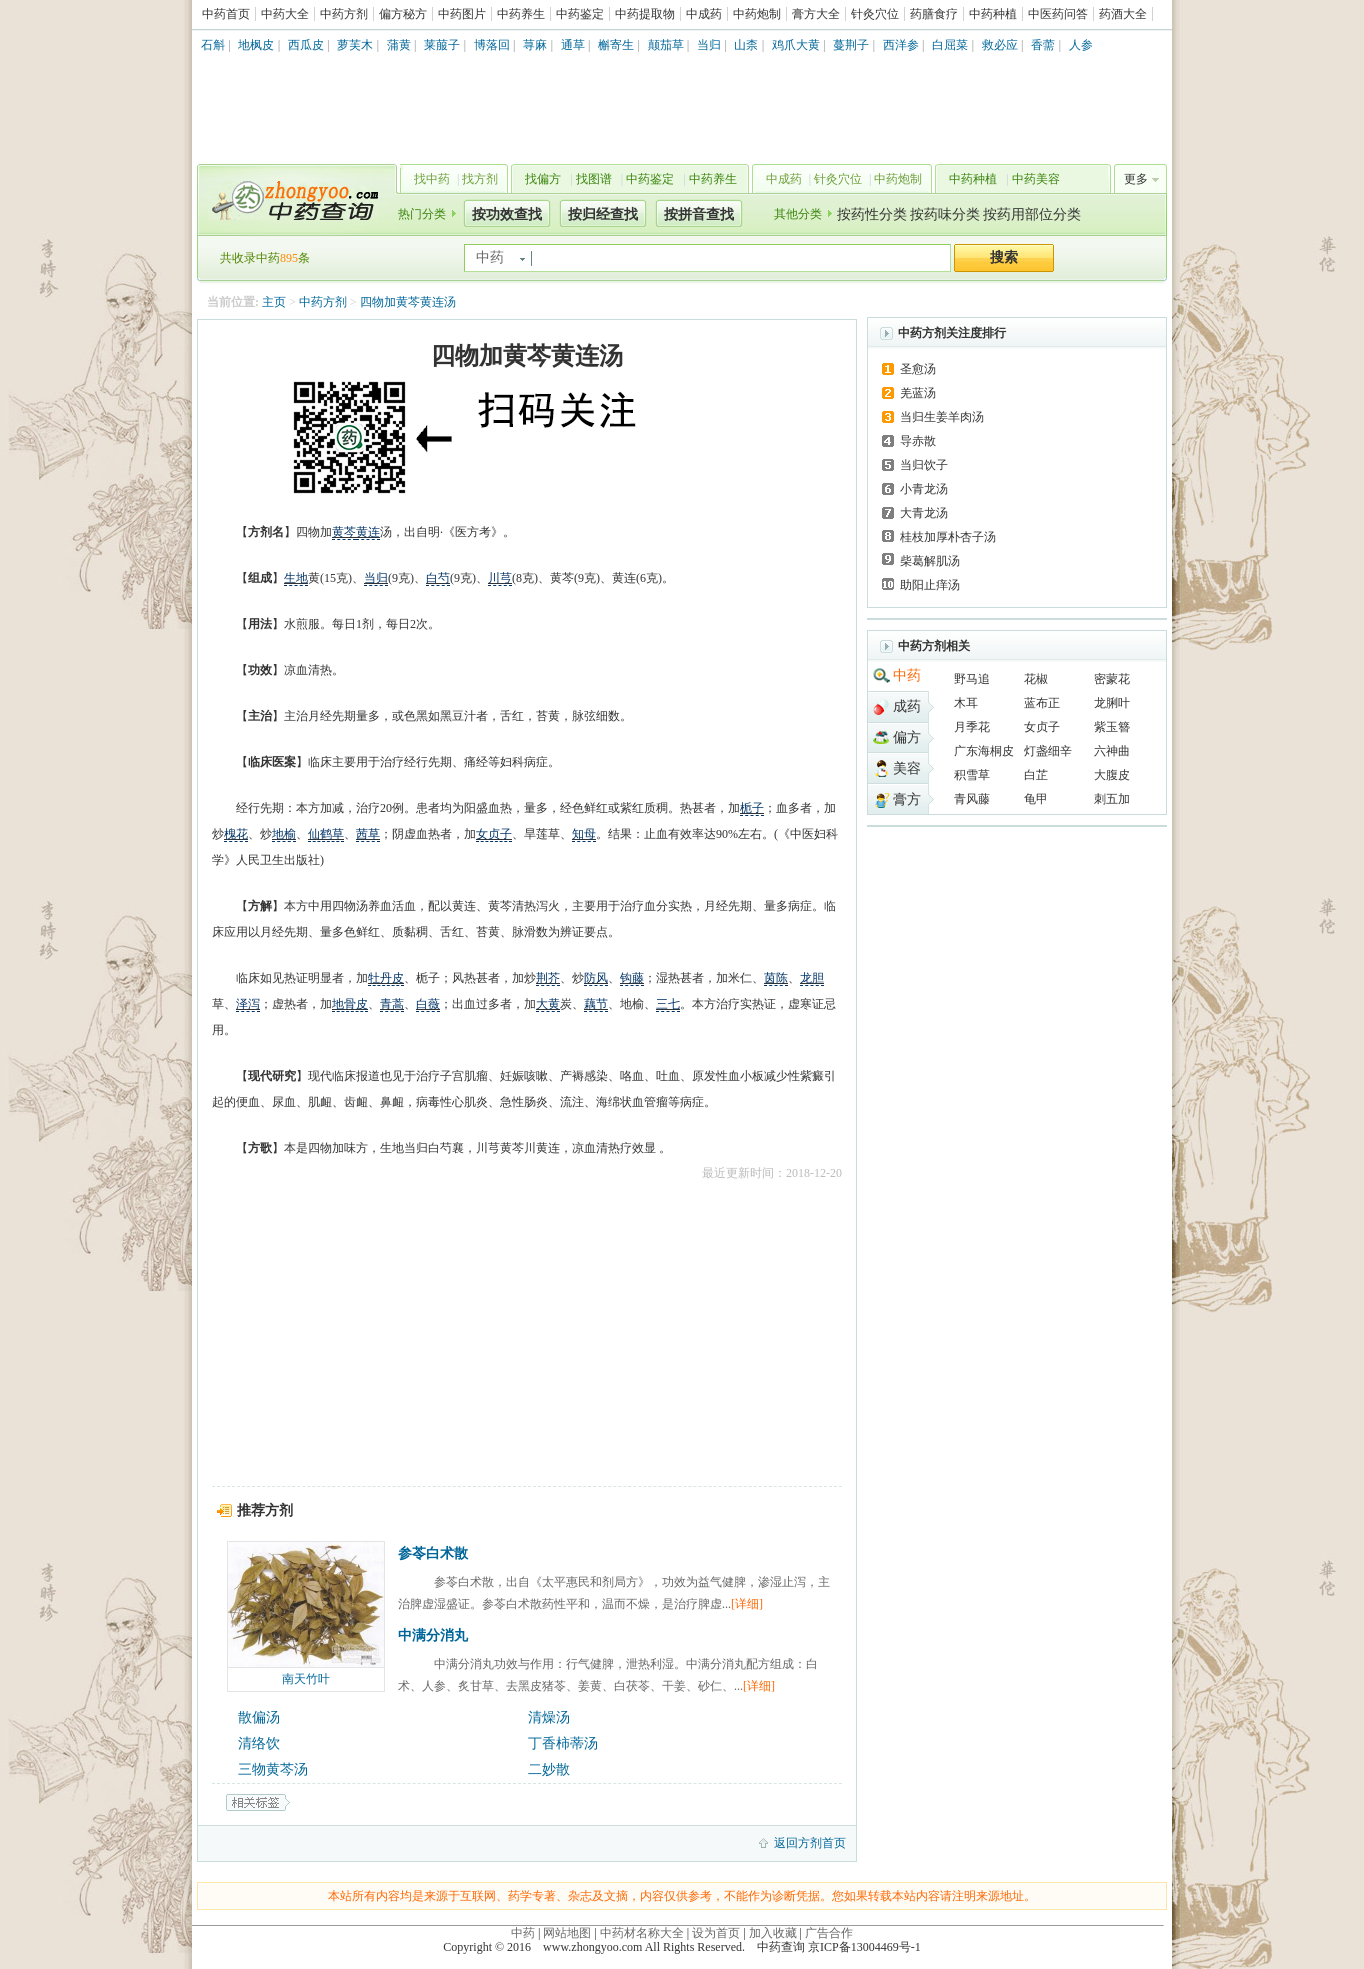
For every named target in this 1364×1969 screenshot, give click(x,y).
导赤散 (918, 441)
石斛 (213, 45)
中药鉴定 (580, 14)
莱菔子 (442, 45)
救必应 (1000, 45)
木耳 (966, 703)
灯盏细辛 (1048, 751)
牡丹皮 (386, 978)
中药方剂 (344, 14)
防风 (596, 978)
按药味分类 (945, 214)
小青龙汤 (924, 489)
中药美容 (1036, 179)
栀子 (752, 808)
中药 (907, 675)
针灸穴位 (875, 14)
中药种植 (993, 14)
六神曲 (1112, 751)
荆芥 (548, 978)
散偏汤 (259, 1717)
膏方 (907, 799)
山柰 (746, 45)
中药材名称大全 (642, 1933)
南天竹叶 (306, 1679)
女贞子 (494, 834)
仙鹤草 (326, 834)
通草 (573, 45)
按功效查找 (507, 214)
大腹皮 (1112, 775)
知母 (584, 834)
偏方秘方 (403, 14)
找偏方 (543, 179)
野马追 (972, 679)
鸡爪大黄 (796, 45)
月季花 (972, 727)
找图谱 (594, 179)
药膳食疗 (934, 14)
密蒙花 (1112, 679)
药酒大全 (1123, 14)
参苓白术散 (433, 1553)
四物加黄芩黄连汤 (408, 302)
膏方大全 (816, 14)
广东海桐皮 (984, 751)
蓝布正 (1042, 703)
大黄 (548, 1004)
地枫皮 (256, 45)
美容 (907, 768)
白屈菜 (950, 45)
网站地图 (567, 1933)
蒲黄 (399, 45)
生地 (296, 578)
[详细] (747, 1604)
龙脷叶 (1112, 703)
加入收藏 (773, 1933)
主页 (274, 302)
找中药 (432, 179)
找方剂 (480, 179)
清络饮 (259, 1743)
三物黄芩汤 (273, 1769)
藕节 (596, 1004)
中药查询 (293, 200)
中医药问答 (1058, 14)
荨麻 (535, 45)
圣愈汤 (918, 369)
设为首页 (716, 1933)
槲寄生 (616, 45)
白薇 (428, 1004)
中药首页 (226, 14)
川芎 (500, 578)
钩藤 (632, 978)
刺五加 (1112, 799)
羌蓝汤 (918, 393)
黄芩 (344, 532)
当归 (709, 45)
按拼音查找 (699, 214)
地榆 (284, 834)
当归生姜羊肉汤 (942, 417)
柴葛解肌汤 (930, 561)
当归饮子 (924, 465)
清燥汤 (549, 1717)
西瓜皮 (306, 45)
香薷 (1043, 45)
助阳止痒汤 (930, 585)
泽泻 (248, 1004)
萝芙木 (355, 45)
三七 (668, 1004)
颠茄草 (666, 45)
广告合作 (829, 1933)
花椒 (1036, 679)
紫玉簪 (1112, 727)
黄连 (368, 532)
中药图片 (462, 14)
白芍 (438, 578)
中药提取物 (645, 14)
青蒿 (392, 1004)
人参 (1081, 45)
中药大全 (285, 14)
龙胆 (812, 978)
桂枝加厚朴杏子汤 (948, 537)
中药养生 (521, 14)
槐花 (236, 834)
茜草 (368, 834)
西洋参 (901, 45)
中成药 (704, 14)
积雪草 (972, 775)
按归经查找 (603, 214)
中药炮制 (757, 14)
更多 (1136, 179)
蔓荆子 (851, 45)
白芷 (1036, 775)
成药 (907, 706)
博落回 (492, 45)
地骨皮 (350, 1004)
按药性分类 (872, 214)
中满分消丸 (433, 1635)
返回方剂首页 (810, 1843)
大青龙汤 (924, 513)
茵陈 (776, 978)
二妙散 (549, 1769)
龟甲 (1036, 799)
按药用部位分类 (1032, 214)
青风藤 (972, 799)
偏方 (907, 737)
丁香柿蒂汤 (563, 1743)
